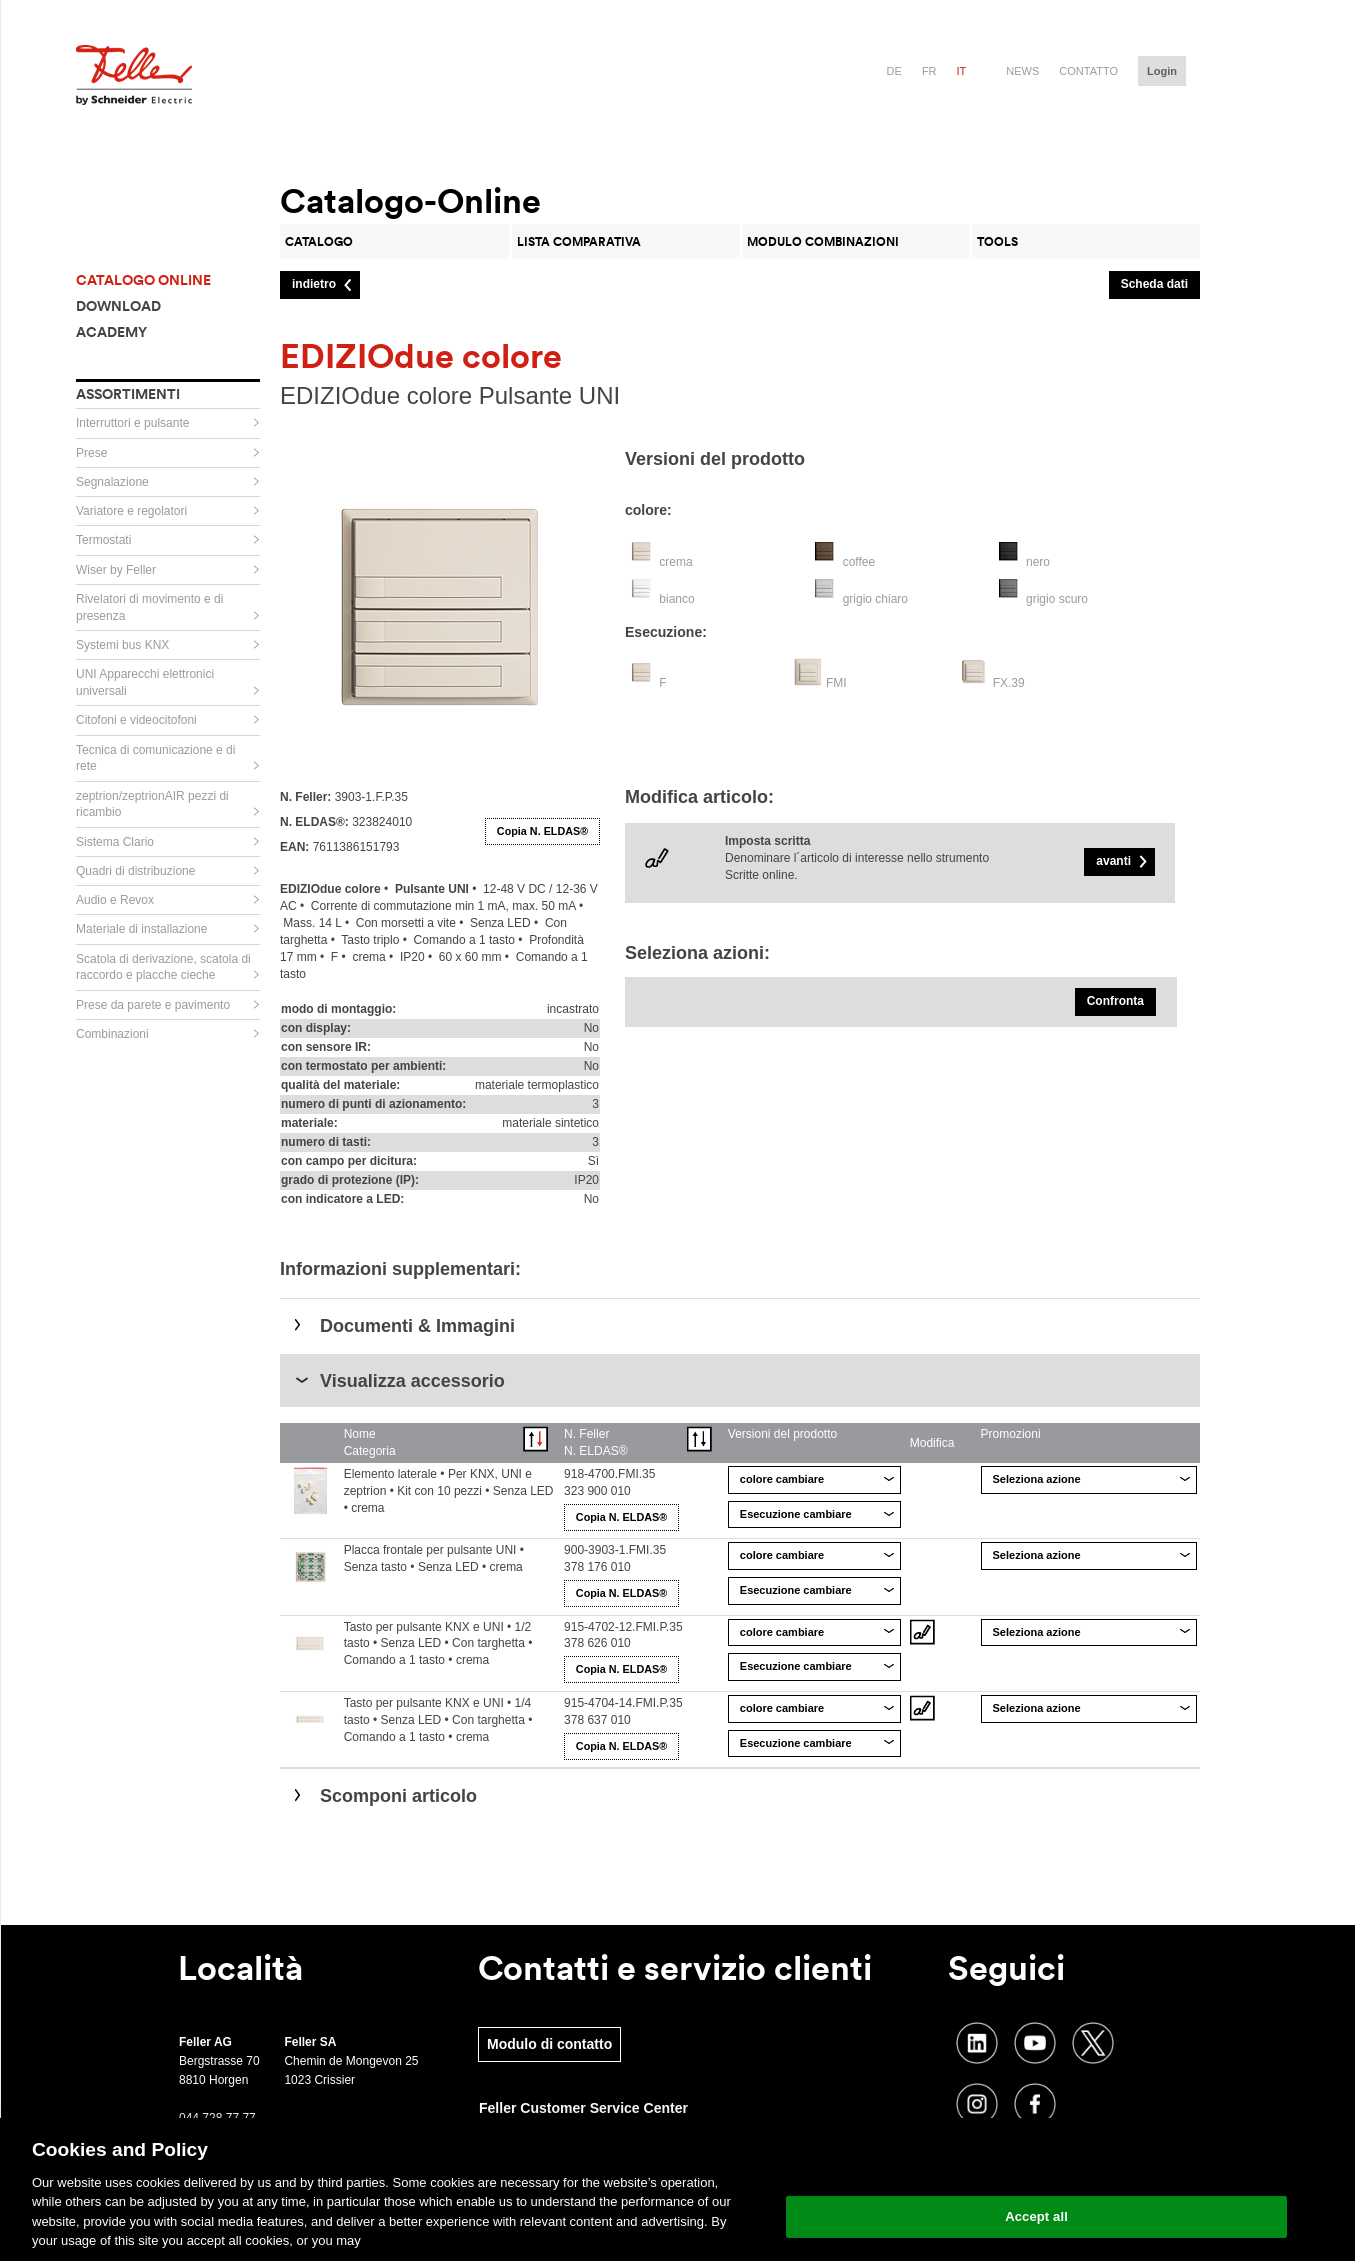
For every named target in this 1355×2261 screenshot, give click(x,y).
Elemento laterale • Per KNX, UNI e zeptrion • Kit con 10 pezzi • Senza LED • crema (449, 1491)
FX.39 (1009, 683)
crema (675, 562)
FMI (836, 683)
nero (1038, 562)
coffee (859, 562)
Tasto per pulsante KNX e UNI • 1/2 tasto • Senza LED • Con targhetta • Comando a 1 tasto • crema (438, 1644)
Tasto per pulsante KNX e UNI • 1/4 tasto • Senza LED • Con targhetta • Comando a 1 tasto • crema (438, 1720)
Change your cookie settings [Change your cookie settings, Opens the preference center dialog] (1036, 2165)
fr (929, 71)
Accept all (1036, 2216)
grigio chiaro (875, 599)
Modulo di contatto (549, 2044)
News (1022, 71)
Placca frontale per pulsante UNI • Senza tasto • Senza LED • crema (434, 1558)
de (894, 71)
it (962, 71)
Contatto (1088, 71)
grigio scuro (1057, 599)
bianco (676, 599)
